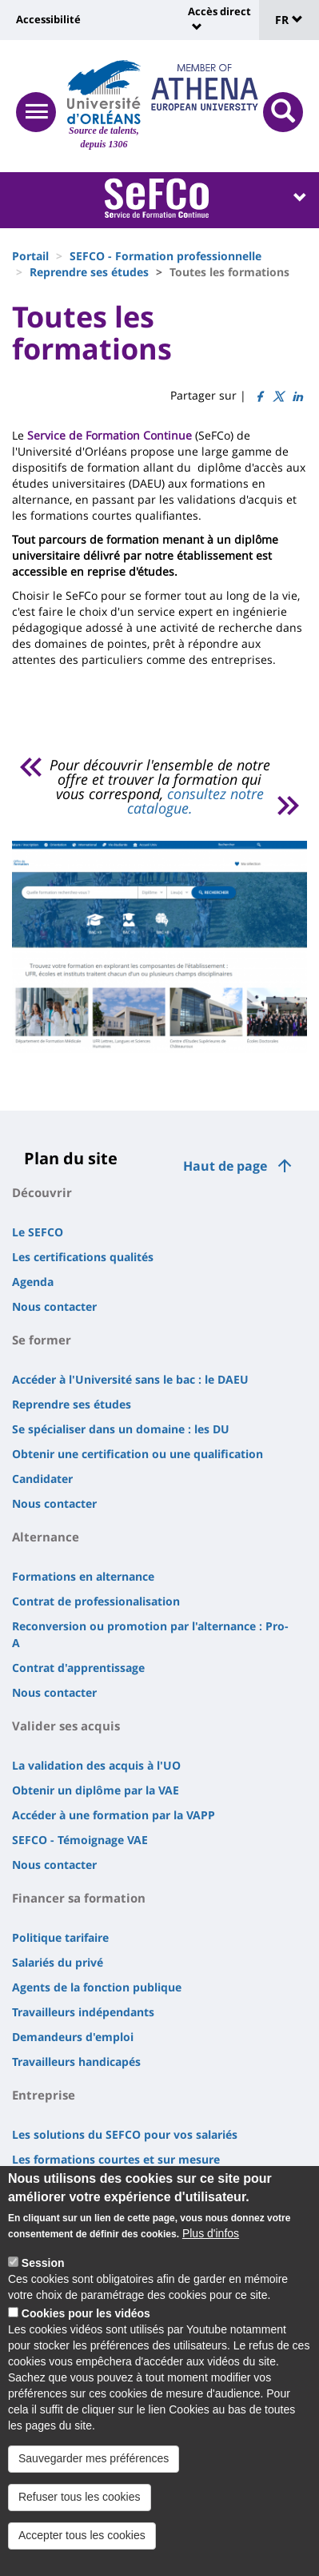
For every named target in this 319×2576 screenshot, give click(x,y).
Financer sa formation (79, 1898)
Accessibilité (48, 19)
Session (43, 2263)
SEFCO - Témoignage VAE (80, 1839)
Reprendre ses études (89, 271)
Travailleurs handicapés (76, 2061)
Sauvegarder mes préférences (93, 2458)
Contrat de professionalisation (96, 1601)
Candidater (42, 1478)
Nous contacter (54, 1306)
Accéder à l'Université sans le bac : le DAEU (130, 1379)
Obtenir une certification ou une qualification (137, 1453)
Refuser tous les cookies (79, 2496)
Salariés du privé (57, 1962)
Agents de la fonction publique (96, 1987)
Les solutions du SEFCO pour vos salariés (124, 2134)
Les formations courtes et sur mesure (116, 2159)
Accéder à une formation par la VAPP (113, 1814)
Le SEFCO (37, 1232)
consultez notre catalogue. (195, 801)
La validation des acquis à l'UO (96, 1765)
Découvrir (42, 1192)
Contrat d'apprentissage (78, 1667)
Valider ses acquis (66, 1726)
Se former (41, 1340)
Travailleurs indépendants (83, 2011)
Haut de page (225, 1166)
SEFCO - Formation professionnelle (165, 255)
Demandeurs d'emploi (73, 2036)
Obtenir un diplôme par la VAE (95, 1790)
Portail (30, 255)
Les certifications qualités (83, 1256)
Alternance (45, 1537)
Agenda (33, 1281)
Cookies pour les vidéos (86, 2313)
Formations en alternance (83, 1576)
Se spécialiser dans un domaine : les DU (120, 1429)
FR (289, 19)
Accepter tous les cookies (82, 2535)
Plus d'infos (210, 2233)
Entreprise (43, 2095)
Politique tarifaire (60, 1937)
